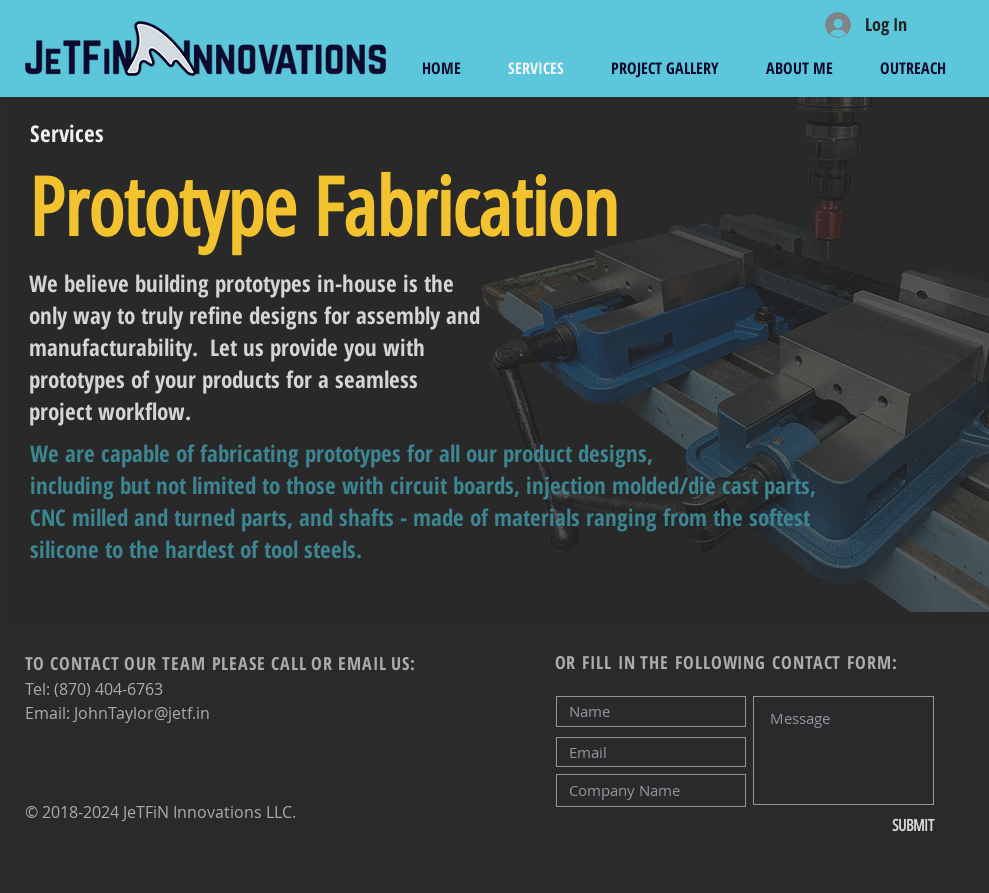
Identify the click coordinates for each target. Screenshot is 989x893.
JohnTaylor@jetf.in (142, 713)
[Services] (67, 133)
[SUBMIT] (867, 826)
